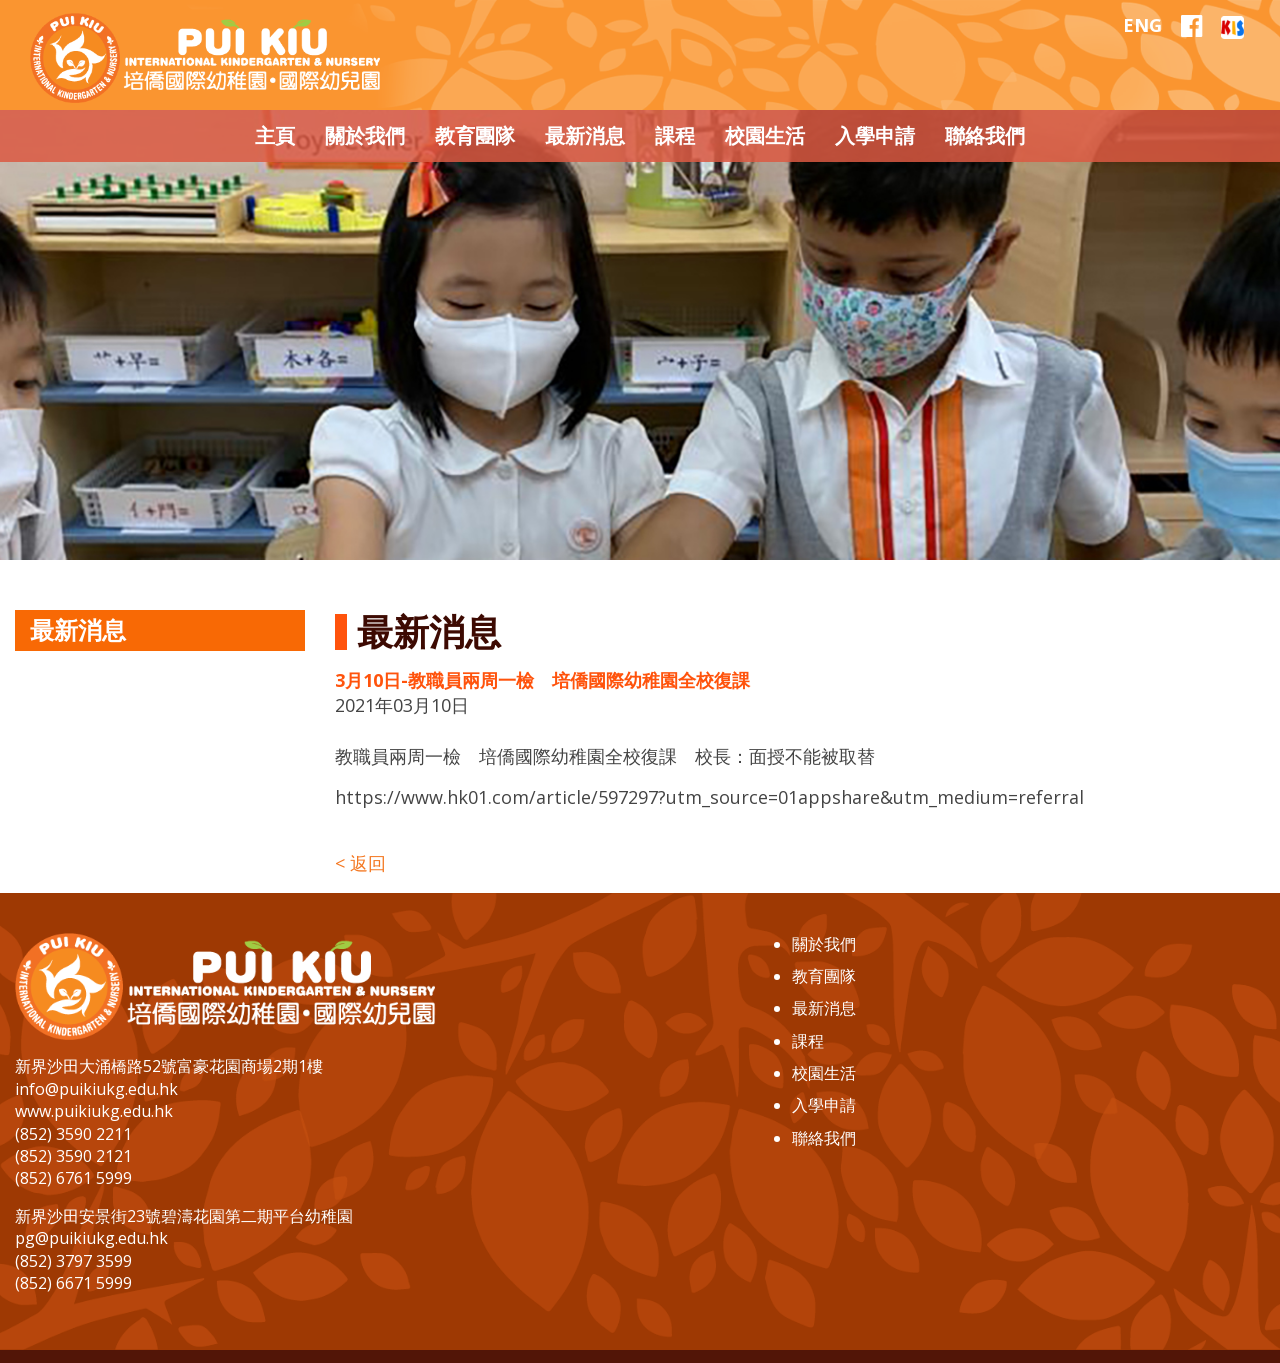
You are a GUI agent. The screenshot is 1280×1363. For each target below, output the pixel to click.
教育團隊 (824, 976)
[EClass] (1232, 25)
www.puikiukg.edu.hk (94, 1111)
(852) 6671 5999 (73, 1283)
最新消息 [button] (585, 135)
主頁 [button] (275, 135)
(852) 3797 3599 (73, 1261)
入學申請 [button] (875, 135)
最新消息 (824, 1008)
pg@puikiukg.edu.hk (91, 1238)
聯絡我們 (824, 1138)
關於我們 (824, 944)
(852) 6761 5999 (73, 1178)
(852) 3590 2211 (73, 1134)
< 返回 (360, 863)
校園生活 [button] (765, 135)
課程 (808, 1041)
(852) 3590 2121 (73, 1156)
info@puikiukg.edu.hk (96, 1089)
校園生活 (824, 1073)
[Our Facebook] (1191, 25)
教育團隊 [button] (475, 135)
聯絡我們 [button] (985, 135)
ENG (1142, 25)
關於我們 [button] (365, 135)
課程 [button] (675, 135)
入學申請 (824, 1105)
